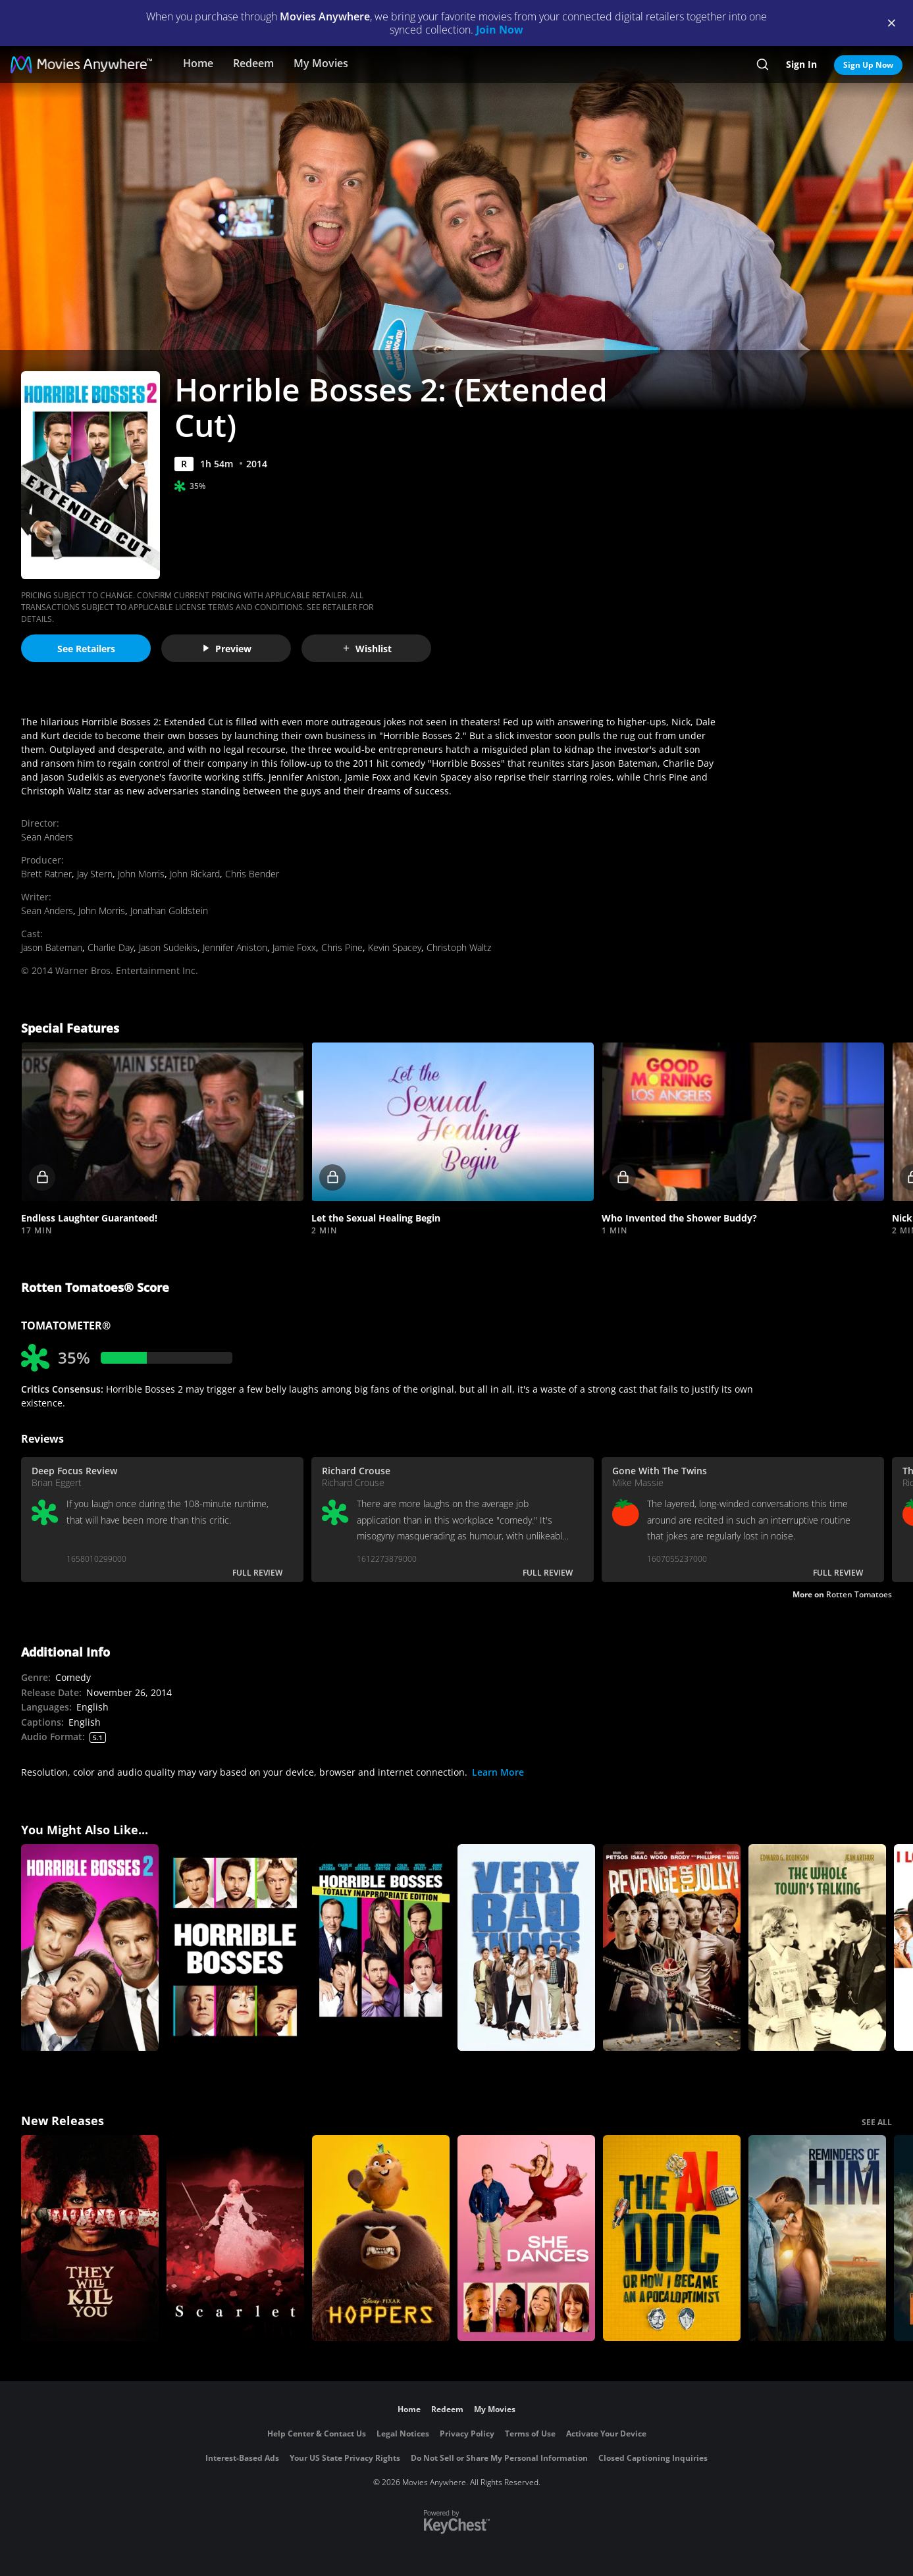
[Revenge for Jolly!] (672, 1947)
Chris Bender (252, 873)
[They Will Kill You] (90, 2238)
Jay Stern (95, 873)
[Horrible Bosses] (235, 1947)
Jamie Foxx (294, 947)
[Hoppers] (381, 2238)
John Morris (141, 873)
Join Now (499, 29)
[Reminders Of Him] (817, 2238)
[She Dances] (526, 2238)
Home (198, 63)
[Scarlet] (235, 2238)
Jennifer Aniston (235, 947)
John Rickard (195, 873)
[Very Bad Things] (526, 1947)
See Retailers (86, 648)
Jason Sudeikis (168, 947)
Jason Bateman (51, 947)
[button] (162, 1122)
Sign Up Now (868, 64)
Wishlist (367, 648)
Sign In (801, 64)
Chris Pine (342, 947)
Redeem (253, 63)
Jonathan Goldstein (169, 910)
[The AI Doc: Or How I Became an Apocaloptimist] (672, 2238)
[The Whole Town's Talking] (817, 1947)
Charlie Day (111, 947)
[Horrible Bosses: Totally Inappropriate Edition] (381, 1947)
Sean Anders (47, 837)
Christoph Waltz (459, 947)
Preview (226, 648)
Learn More (498, 1772)
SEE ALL (877, 2122)
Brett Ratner (46, 873)
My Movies (321, 63)
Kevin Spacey (394, 947)
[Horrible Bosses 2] (90, 1947)
